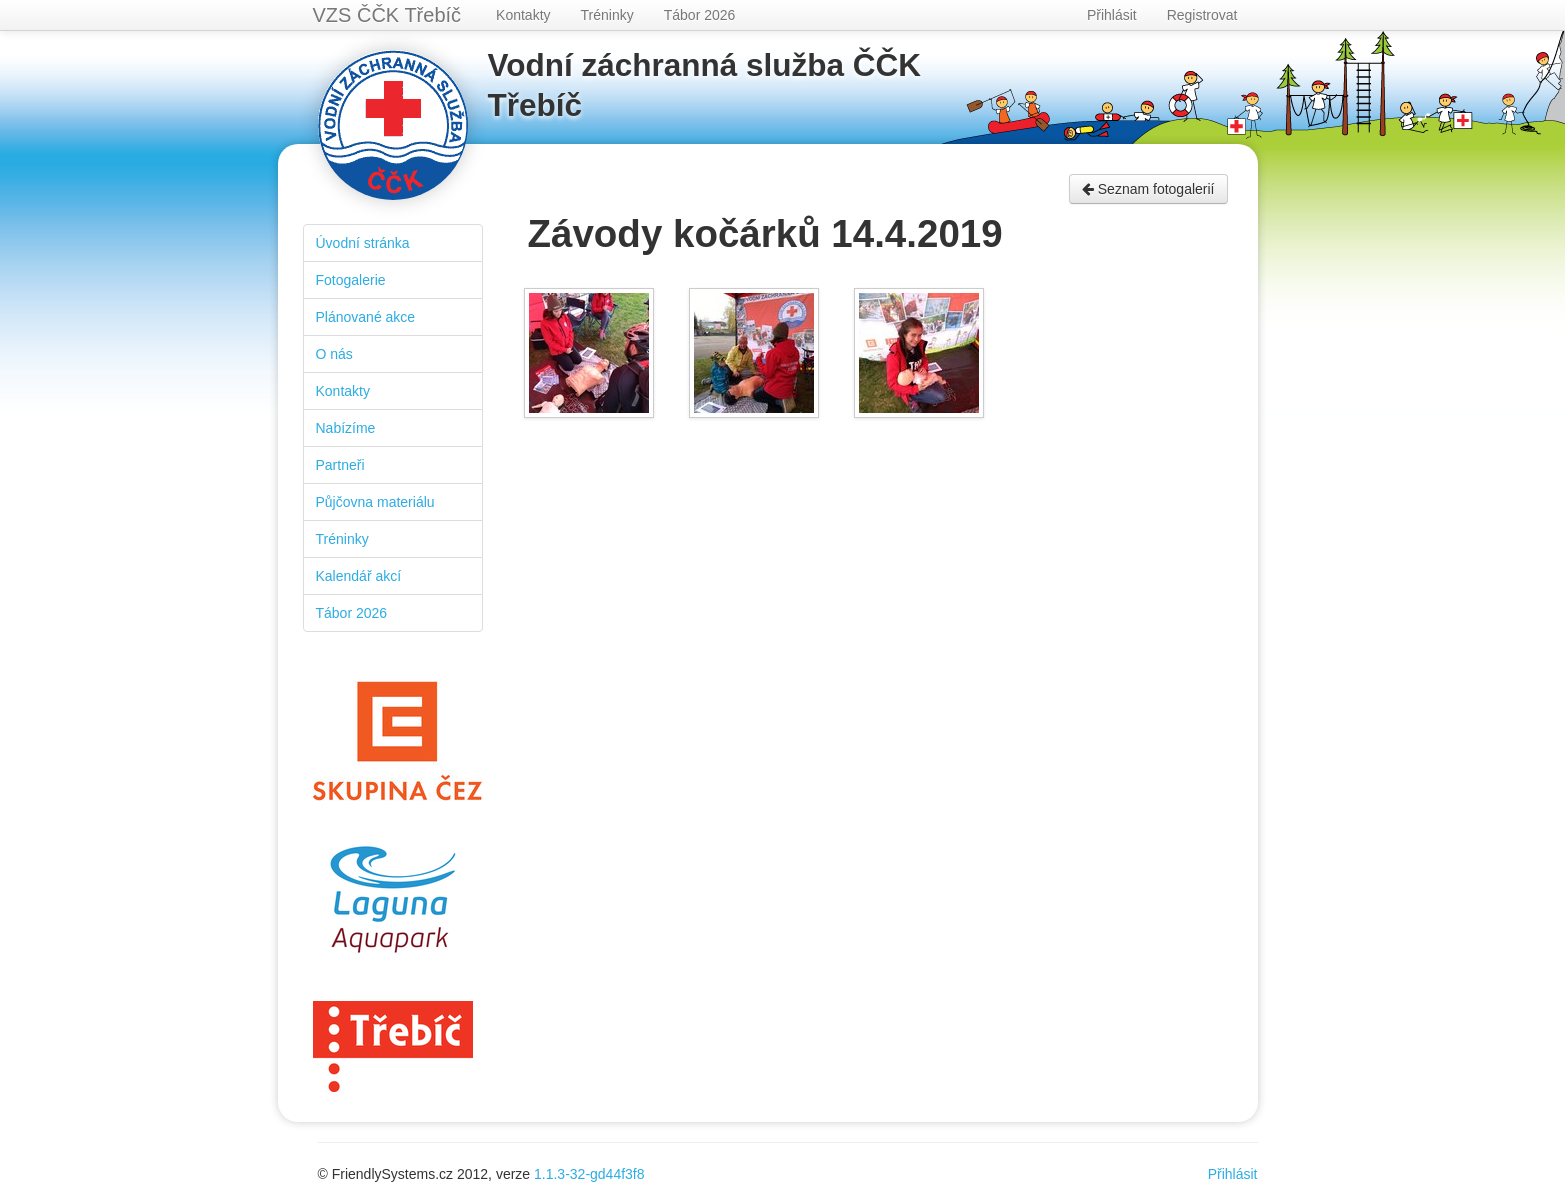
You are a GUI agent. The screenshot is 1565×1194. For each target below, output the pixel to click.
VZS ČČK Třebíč (387, 15)
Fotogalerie (351, 280)
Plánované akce (366, 317)
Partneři (340, 465)
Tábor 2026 (700, 15)
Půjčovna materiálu (375, 502)
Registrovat (1202, 15)
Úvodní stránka (363, 243)
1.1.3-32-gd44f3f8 (589, 1174)
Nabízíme (346, 428)
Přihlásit (1112, 15)
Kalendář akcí (359, 576)
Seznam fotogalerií (1148, 189)
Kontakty (523, 15)
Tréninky (607, 15)
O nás (334, 354)
